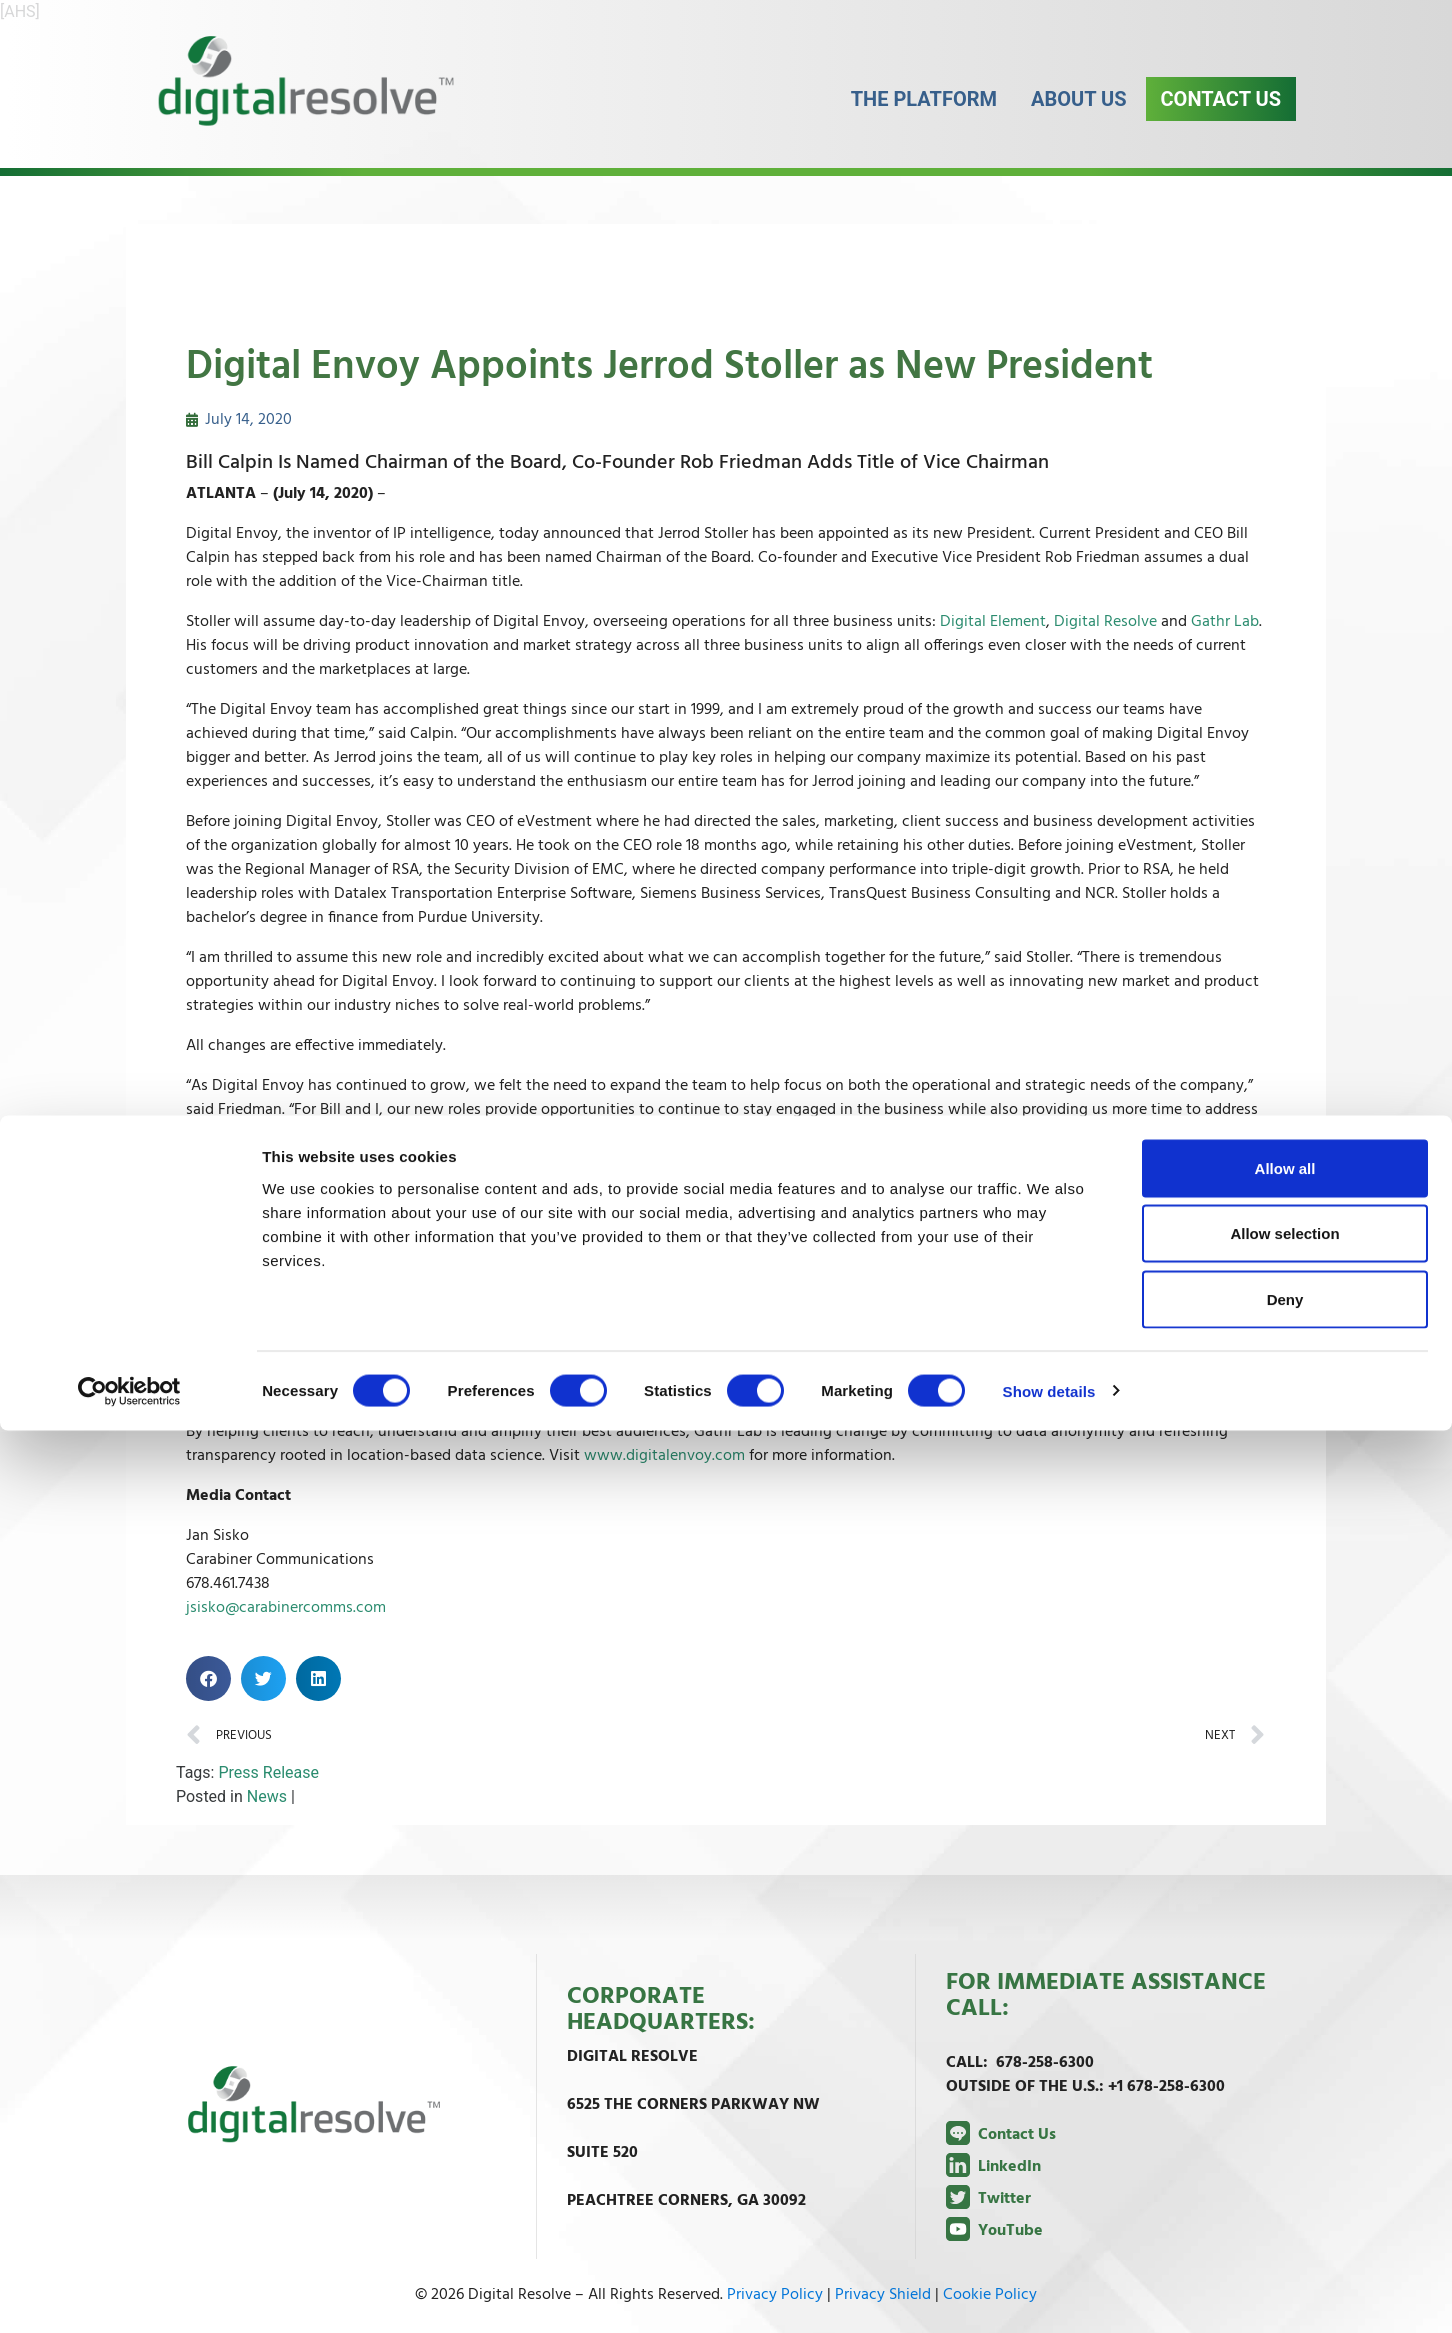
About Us (1079, 119)
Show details (1049, 2293)
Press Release (268, 1772)
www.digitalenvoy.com (664, 1456)
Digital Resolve (1105, 622)
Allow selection (1284, 2136)
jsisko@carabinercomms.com (286, 1608)
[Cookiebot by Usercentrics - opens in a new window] (129, 2294)
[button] (208, 1678)
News (267, 1796)
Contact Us (1221, 119)
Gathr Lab (1225, 622)
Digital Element (993, 622)
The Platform (924, 119)
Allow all (1285, 2070)
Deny (1285, 2201)
